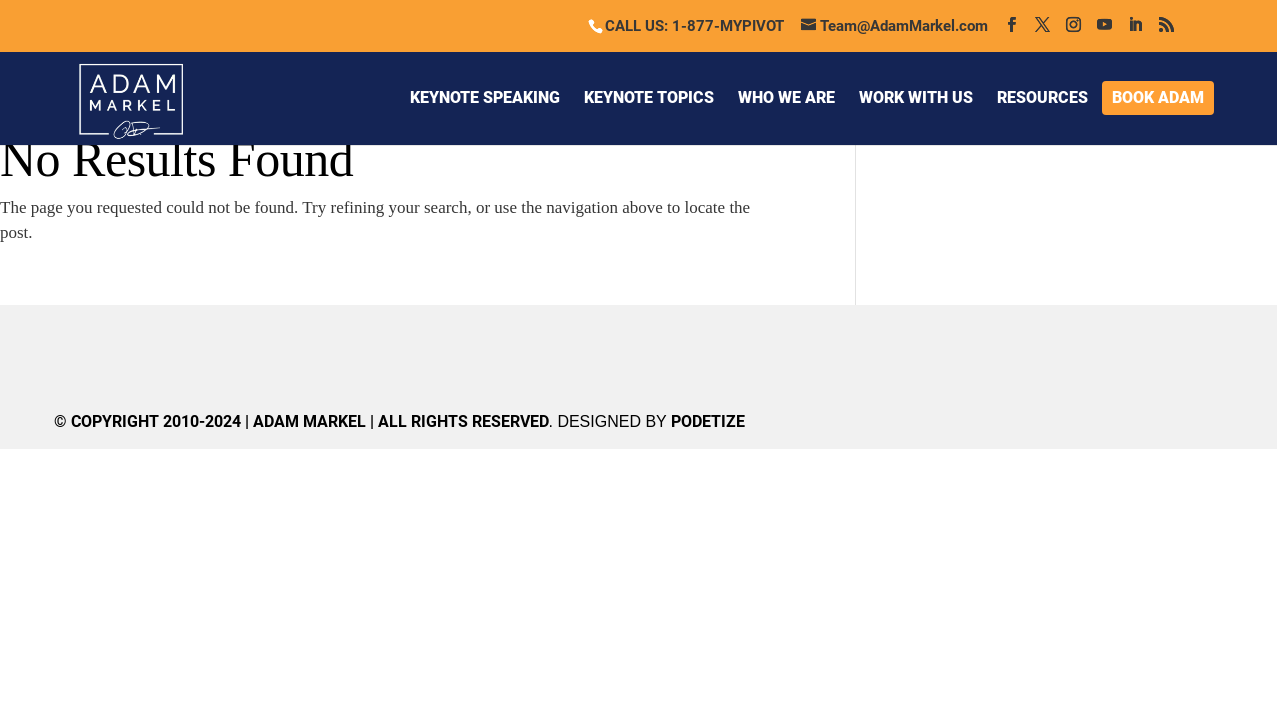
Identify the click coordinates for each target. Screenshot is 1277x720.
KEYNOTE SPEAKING (485, 97)
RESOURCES (1042, 97)
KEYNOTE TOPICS (649, 97)
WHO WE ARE (786, 97)
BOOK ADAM (1158, 97)
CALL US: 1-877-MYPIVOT (694, 26)
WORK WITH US (916, 97)
